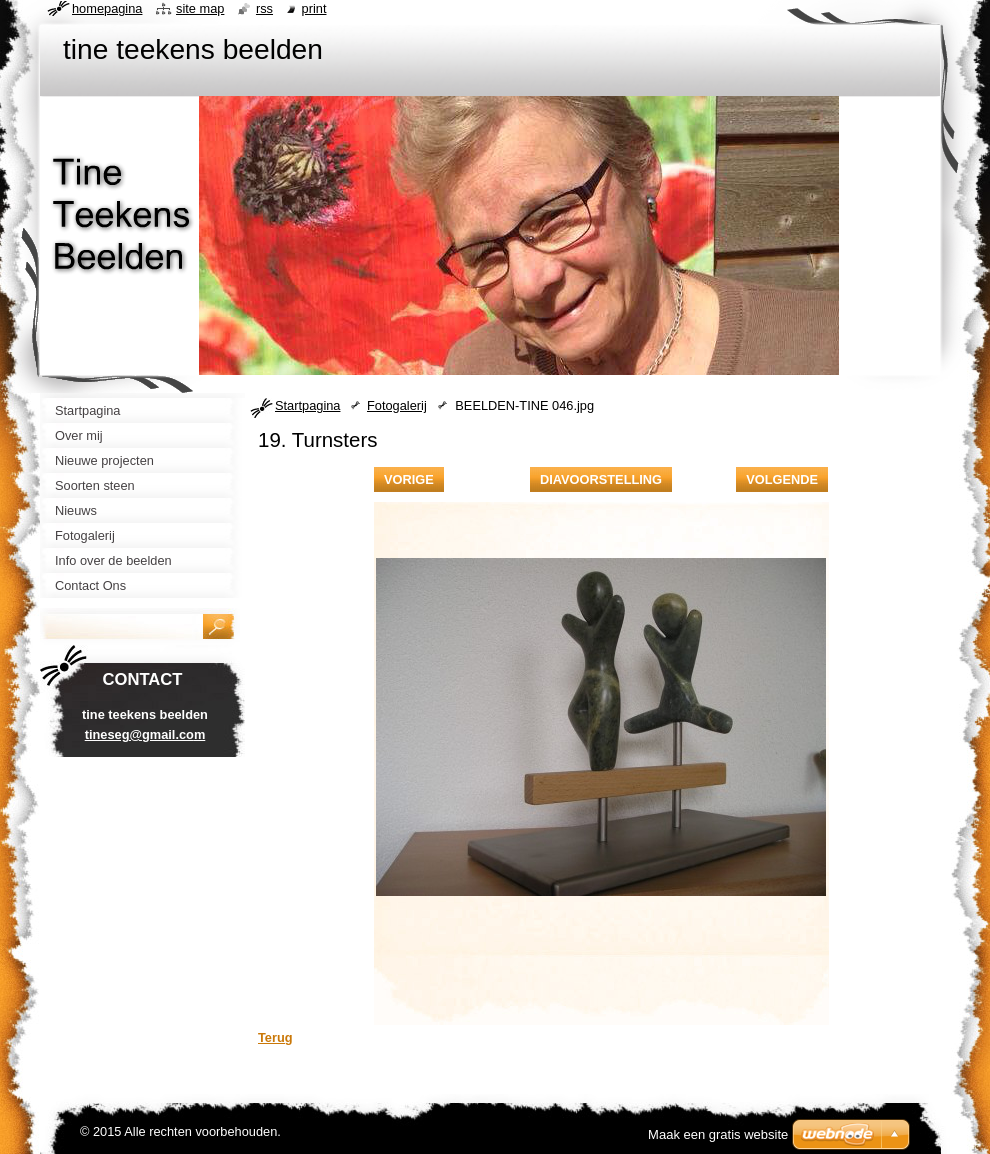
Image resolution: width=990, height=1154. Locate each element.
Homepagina (107, 8)
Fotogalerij (397, 405)
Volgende (782, 479)
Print (314, 8)
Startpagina (307, 405)
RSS (264, 8)
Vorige (409, 479)
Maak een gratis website (718, 1134)
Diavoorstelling (601, 479)
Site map (200, 8)
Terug (275, 1037)
